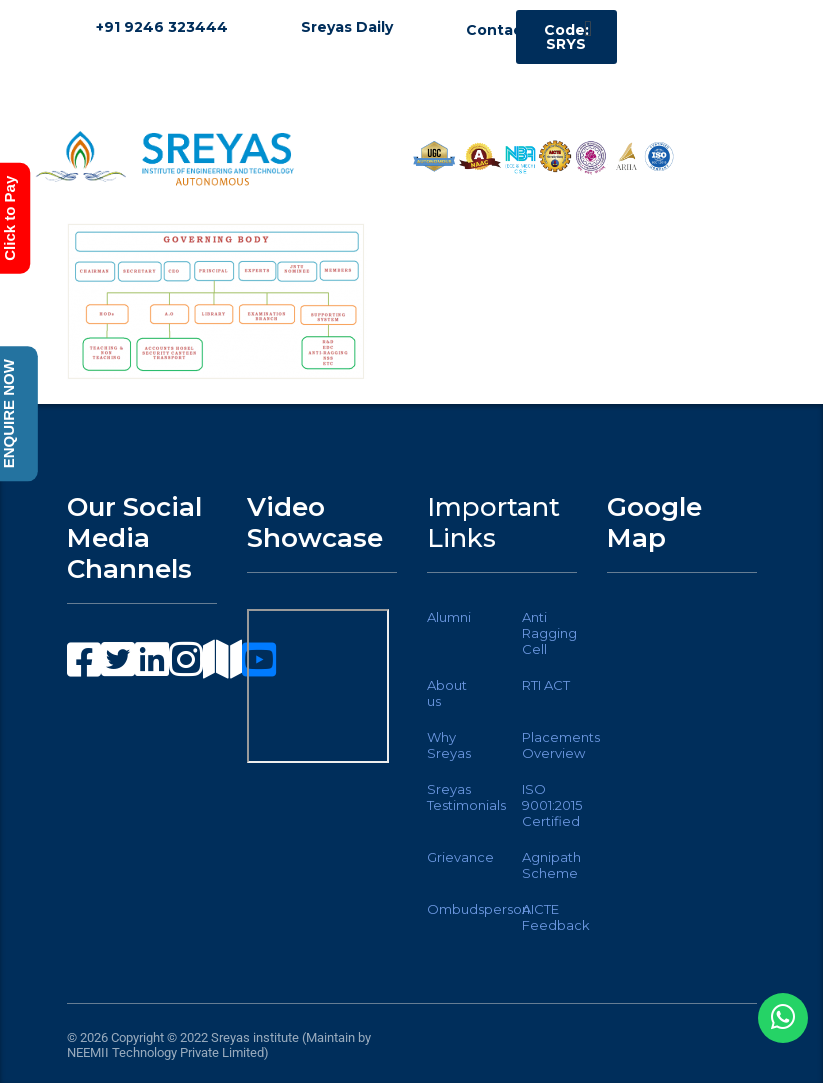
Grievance (460, 857)
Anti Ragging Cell (549, 633)
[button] (587, 28)
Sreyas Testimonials (466, 797)
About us (447, 693)
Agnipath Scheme (551, 865)
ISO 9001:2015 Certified (552, 805)
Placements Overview (561, 745)
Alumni (449, 617)
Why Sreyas (449, 745)
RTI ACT (546, 685)
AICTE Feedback (556, 917)
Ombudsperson (478, 909)
